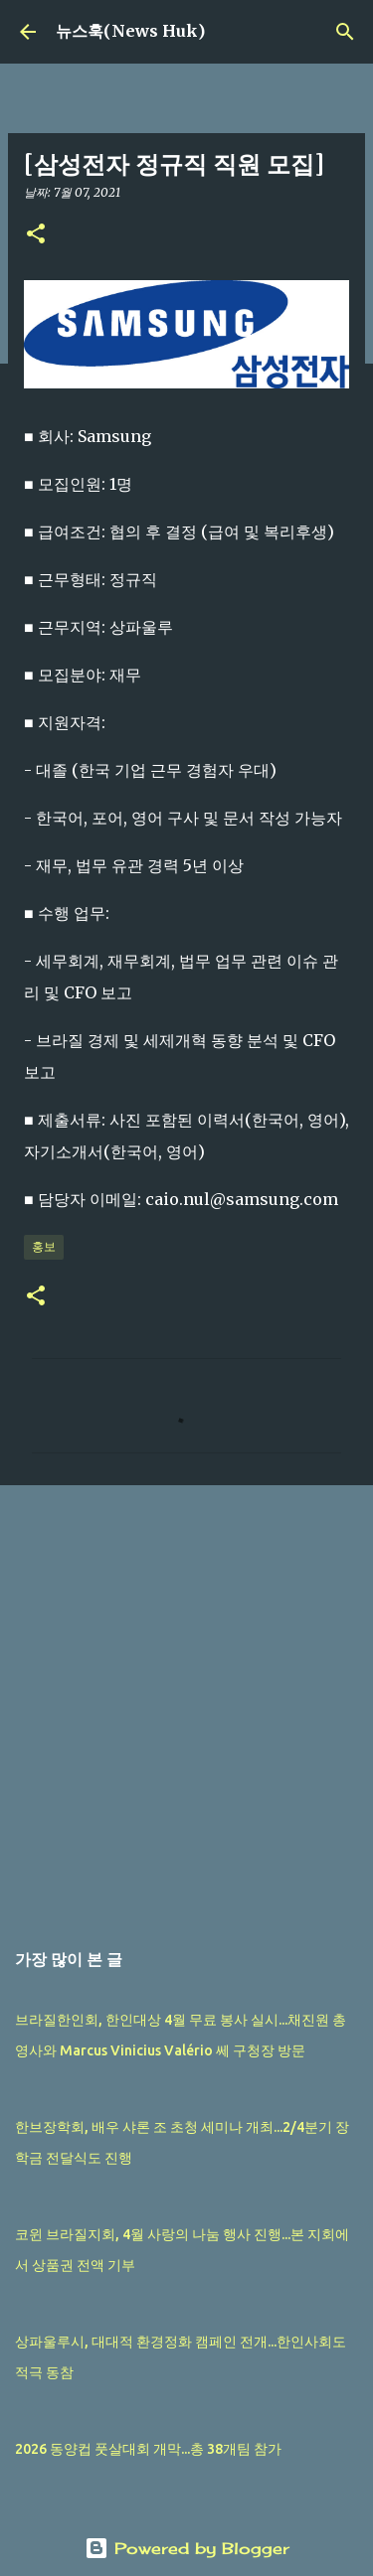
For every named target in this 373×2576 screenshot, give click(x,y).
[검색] (345, 32)
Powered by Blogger (187, 2548)
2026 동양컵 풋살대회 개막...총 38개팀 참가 (148, 2449)
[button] (36, 235)
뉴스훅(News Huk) (130, 31)
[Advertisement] (186, 1701)
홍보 (44, 1246)
